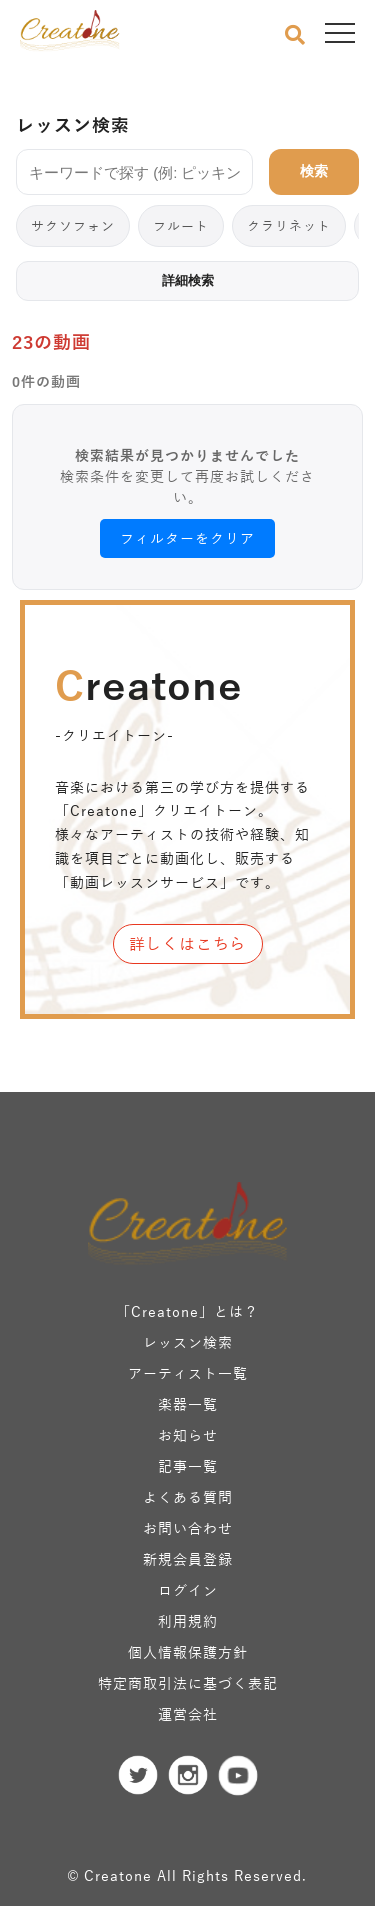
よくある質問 (188, 1497)
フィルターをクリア (187, 538)
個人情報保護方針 (188, 1652)
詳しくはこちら (188, 943)
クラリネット (289, 225)
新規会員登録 (188, 1559)
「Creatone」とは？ (187, 1311)
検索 (314, 171)
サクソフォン (73, 225)
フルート (181, 225)
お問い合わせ (188, 1528)
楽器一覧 (188, 1404)
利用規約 (188, 1621)
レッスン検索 (188, 1342)
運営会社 (188, 1714)
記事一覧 (188, 1466)
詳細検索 (188, 280)
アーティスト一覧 (188, 1373)
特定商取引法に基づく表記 (188, 1683)
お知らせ (188, 1435)
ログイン (188, 1590)
